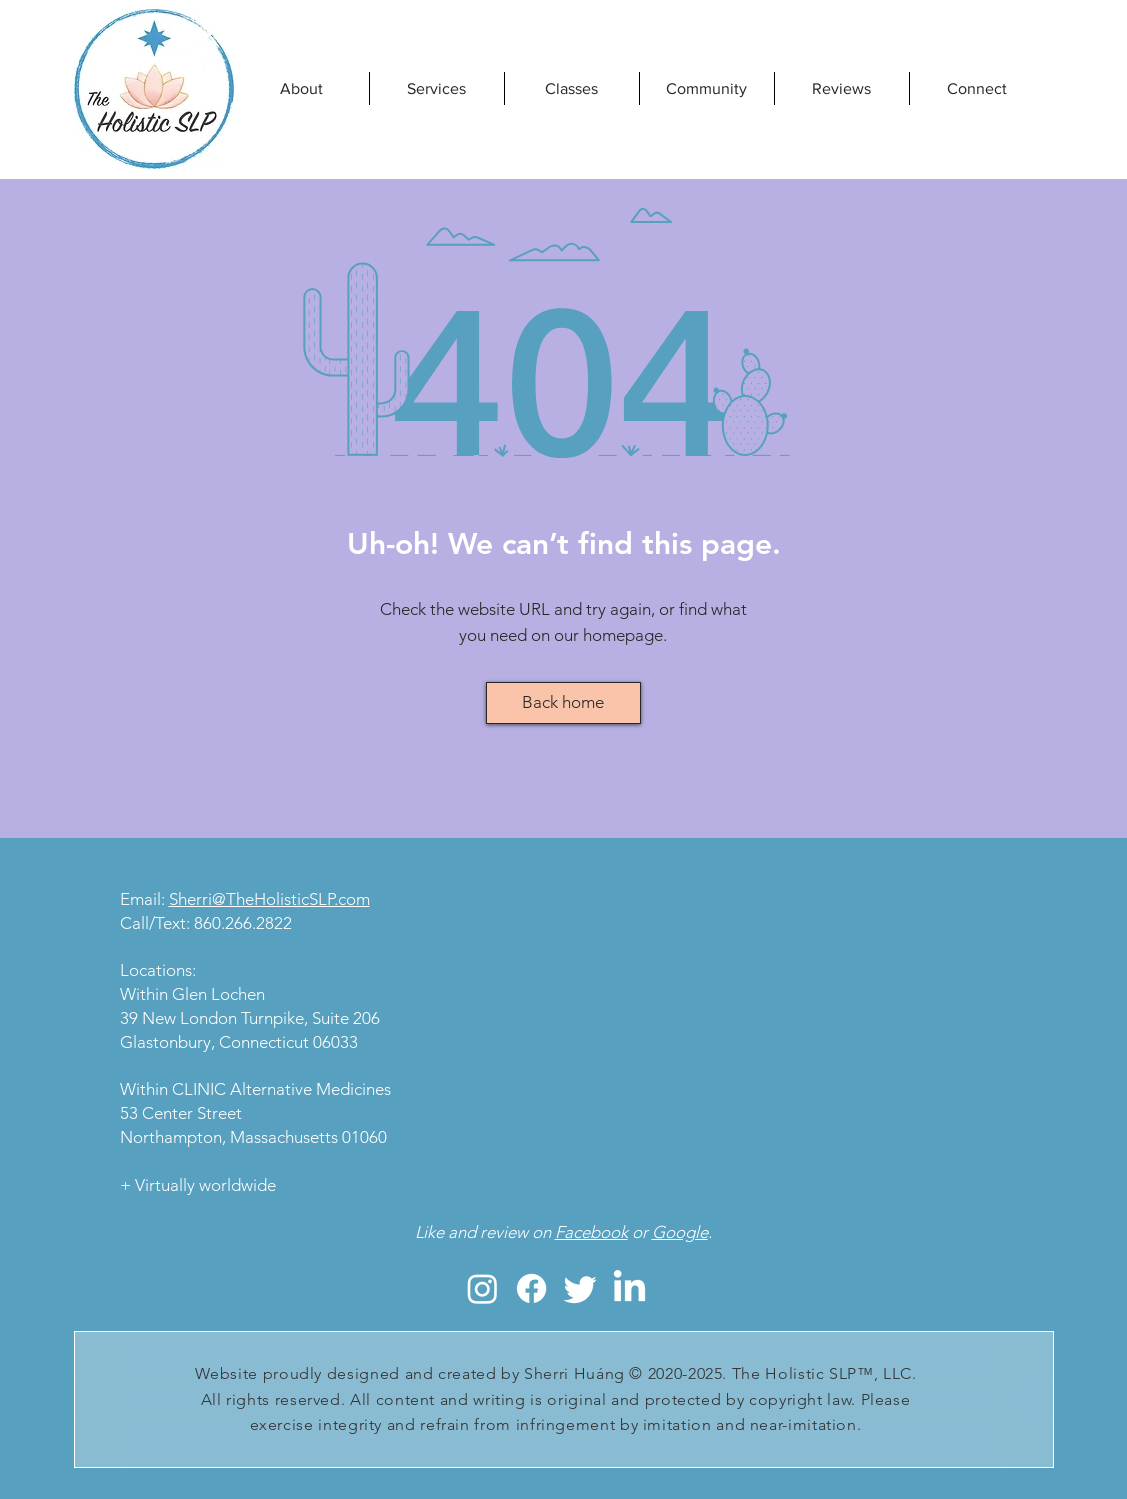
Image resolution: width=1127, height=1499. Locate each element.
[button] (572, 88)
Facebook (591, 1232)
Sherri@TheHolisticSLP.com (269, 899)
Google (680, 1232)
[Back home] (563, 703)
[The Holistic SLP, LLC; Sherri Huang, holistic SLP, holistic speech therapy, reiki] (482, 1288)
